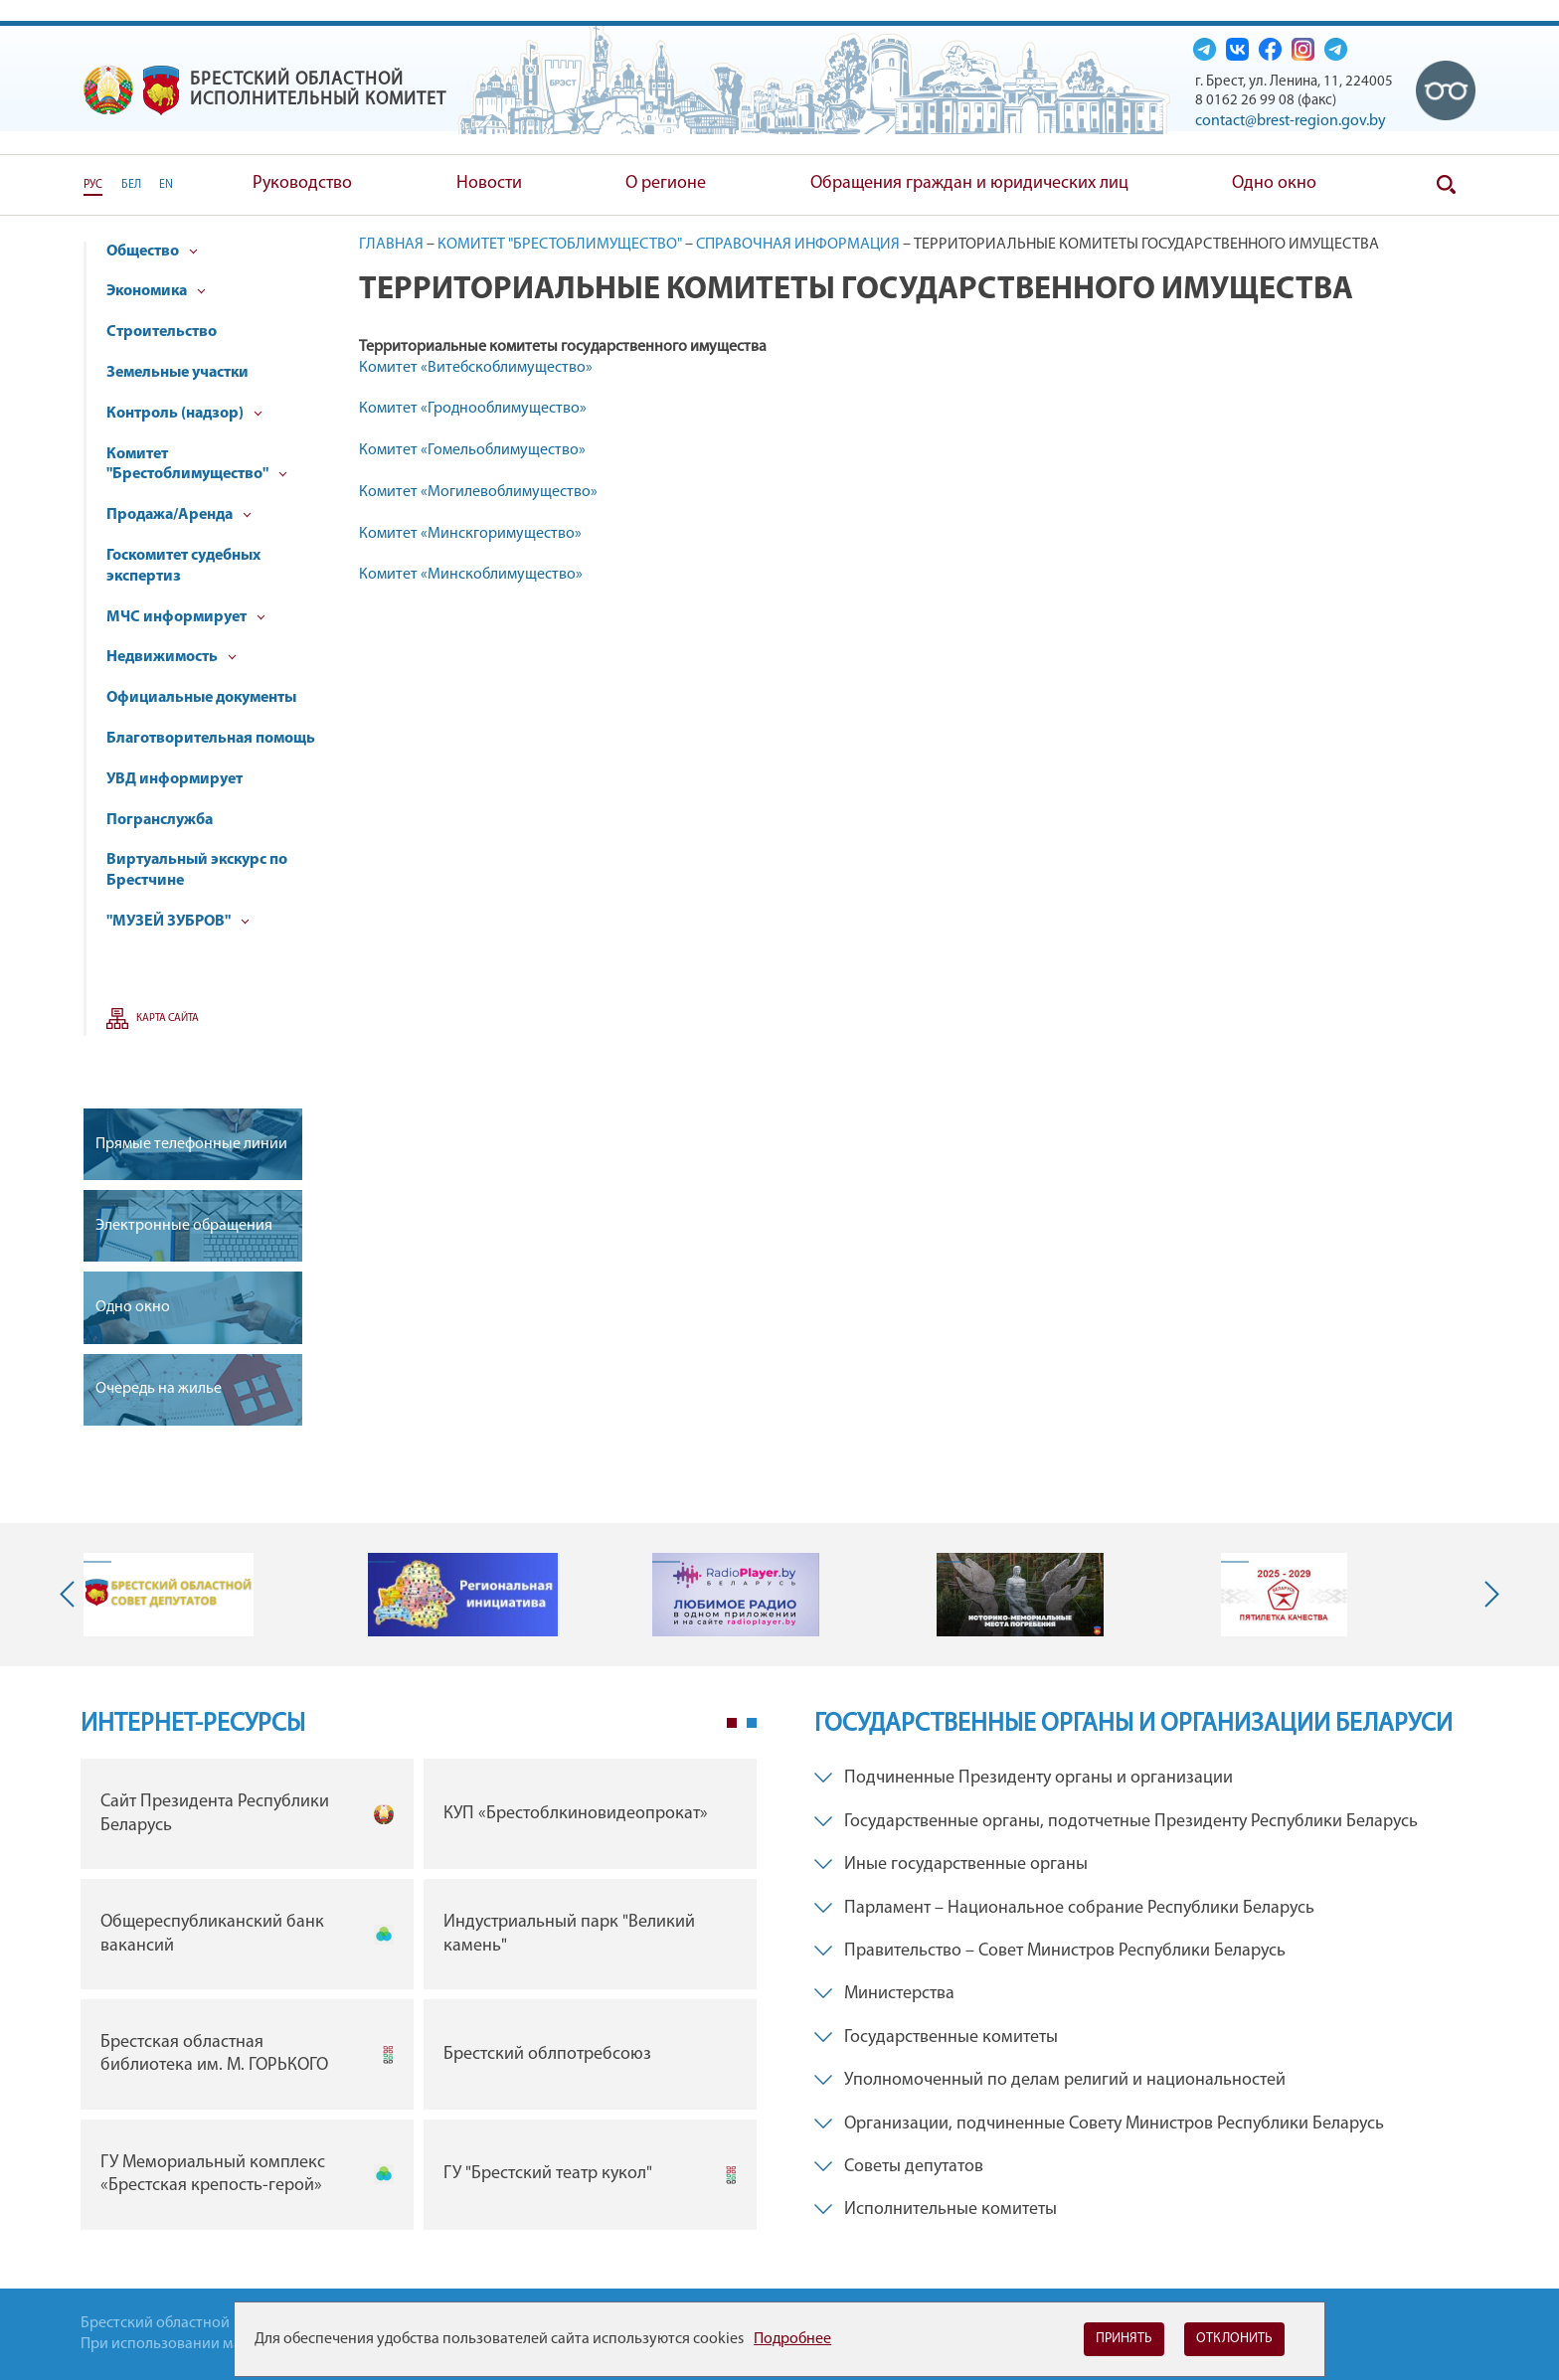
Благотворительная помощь (210, 739)
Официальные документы (201, 698)
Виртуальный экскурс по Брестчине (196, 870)
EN (166, 185)
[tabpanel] (419, 1999)
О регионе (665, 183)
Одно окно (1274, 183)
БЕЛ (131, 185)
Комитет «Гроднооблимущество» (473, 409)
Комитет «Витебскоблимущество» (476, 368)
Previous (72, 1594)
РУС (93, 185)
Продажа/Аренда (179, 515)
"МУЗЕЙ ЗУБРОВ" (178, 922)
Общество (152, 251)
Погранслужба (159, 820)
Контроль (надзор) (184, 414)
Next (1487, 1594)
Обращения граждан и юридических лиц (969, 183)
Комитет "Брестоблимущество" (196, 464)
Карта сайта (167, 1018)
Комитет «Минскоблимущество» (471, 575)
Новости (489, 183)
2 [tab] (752, 1723)
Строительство (161, 332)
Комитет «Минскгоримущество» (470, 534)
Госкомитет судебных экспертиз (183, 566)
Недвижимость (171, 657)
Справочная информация (798, 245)
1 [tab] (732, 1723)
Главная (391, 245)
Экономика (156, 291)
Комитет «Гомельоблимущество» (472, 450)
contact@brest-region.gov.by (1290, 121)
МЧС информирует (185, 617)
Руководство (302, 183)
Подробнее (792, 2339)
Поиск (1445, 185)
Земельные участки (177, 373)
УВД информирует (174, 779)
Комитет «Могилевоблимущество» (478, 492)
